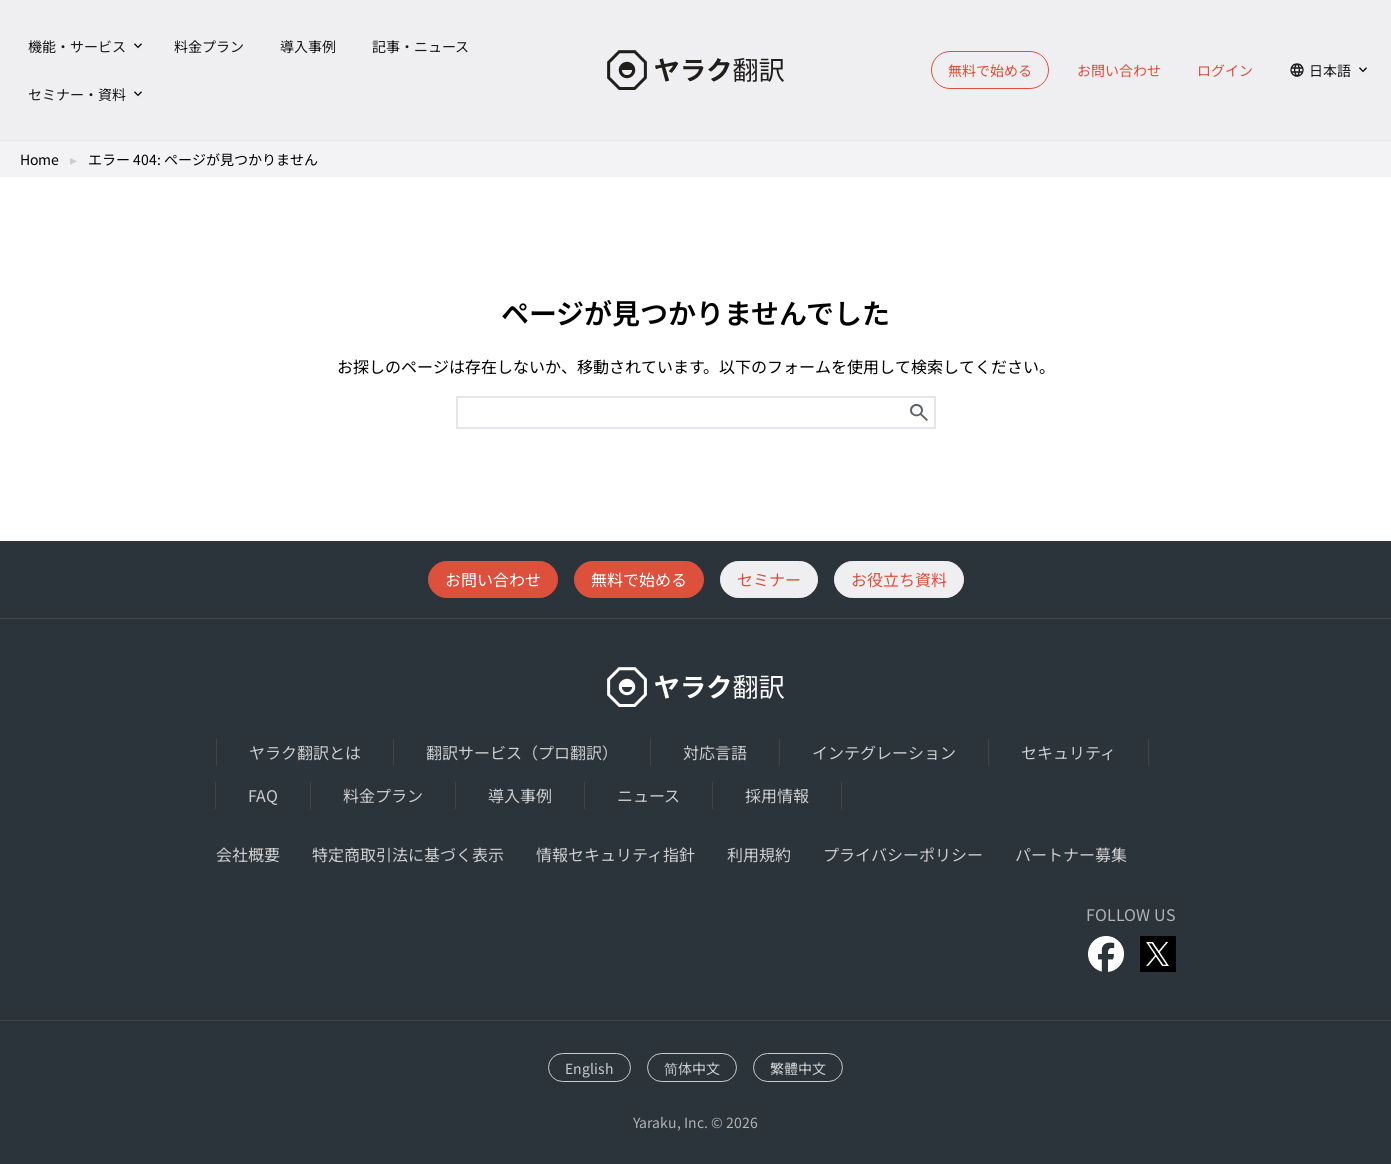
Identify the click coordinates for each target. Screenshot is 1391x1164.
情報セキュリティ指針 (615, 854)
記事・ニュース (420, 46)
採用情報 (777, 795)
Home (39, 159)
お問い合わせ (1119, 70)
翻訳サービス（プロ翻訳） (522, 752)
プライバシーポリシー (903, 854)
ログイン (1225, 70)
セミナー (769, 579)
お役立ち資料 (899, 579)
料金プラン (209, 46)
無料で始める (990, 70)
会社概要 (248, 854)
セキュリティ (1068, 752)
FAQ (263, 795)
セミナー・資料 (77, 94)
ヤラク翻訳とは (305, 752)
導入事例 (308, 46)
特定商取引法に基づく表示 (408, 854)
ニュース (648, 795)
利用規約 (759, 854)
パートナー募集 (1071, 854)
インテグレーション (884, 752)
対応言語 (715, 752)
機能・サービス (77, 46)
